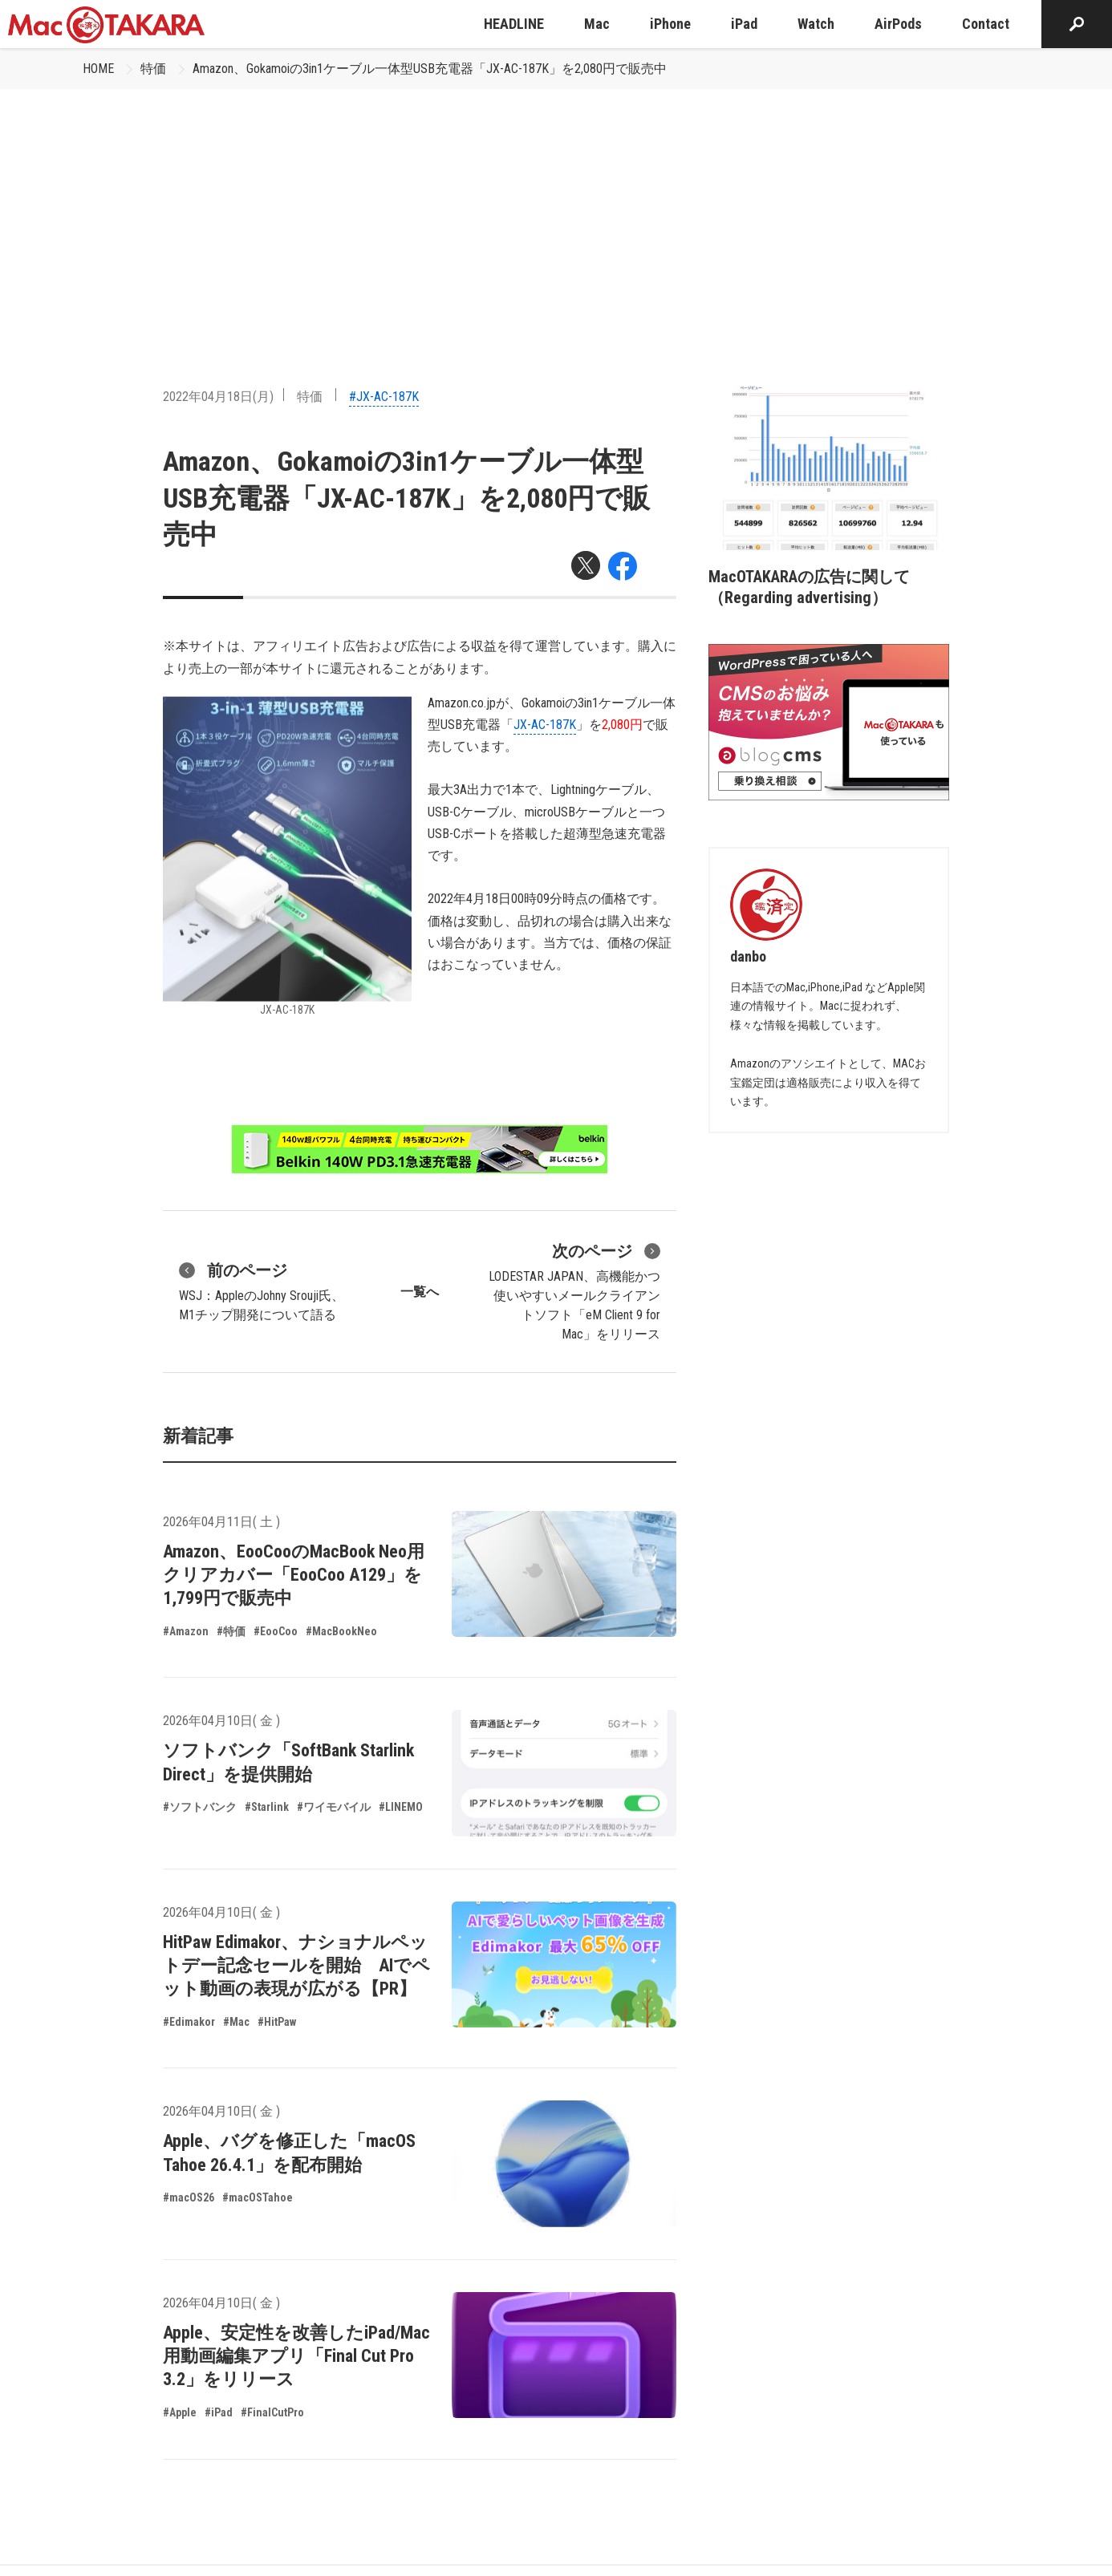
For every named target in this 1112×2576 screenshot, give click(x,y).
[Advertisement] (556, 209)
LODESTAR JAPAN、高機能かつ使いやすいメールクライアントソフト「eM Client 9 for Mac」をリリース (574, 1290)
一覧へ (419, 1291)
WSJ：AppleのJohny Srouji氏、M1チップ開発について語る (261, 1290)
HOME (98, 68)
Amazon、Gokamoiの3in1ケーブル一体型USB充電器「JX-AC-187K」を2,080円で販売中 (430, 68)
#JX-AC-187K (384, 396)
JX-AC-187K (544, 724)
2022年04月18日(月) (218, 396)
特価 (153, 68)
